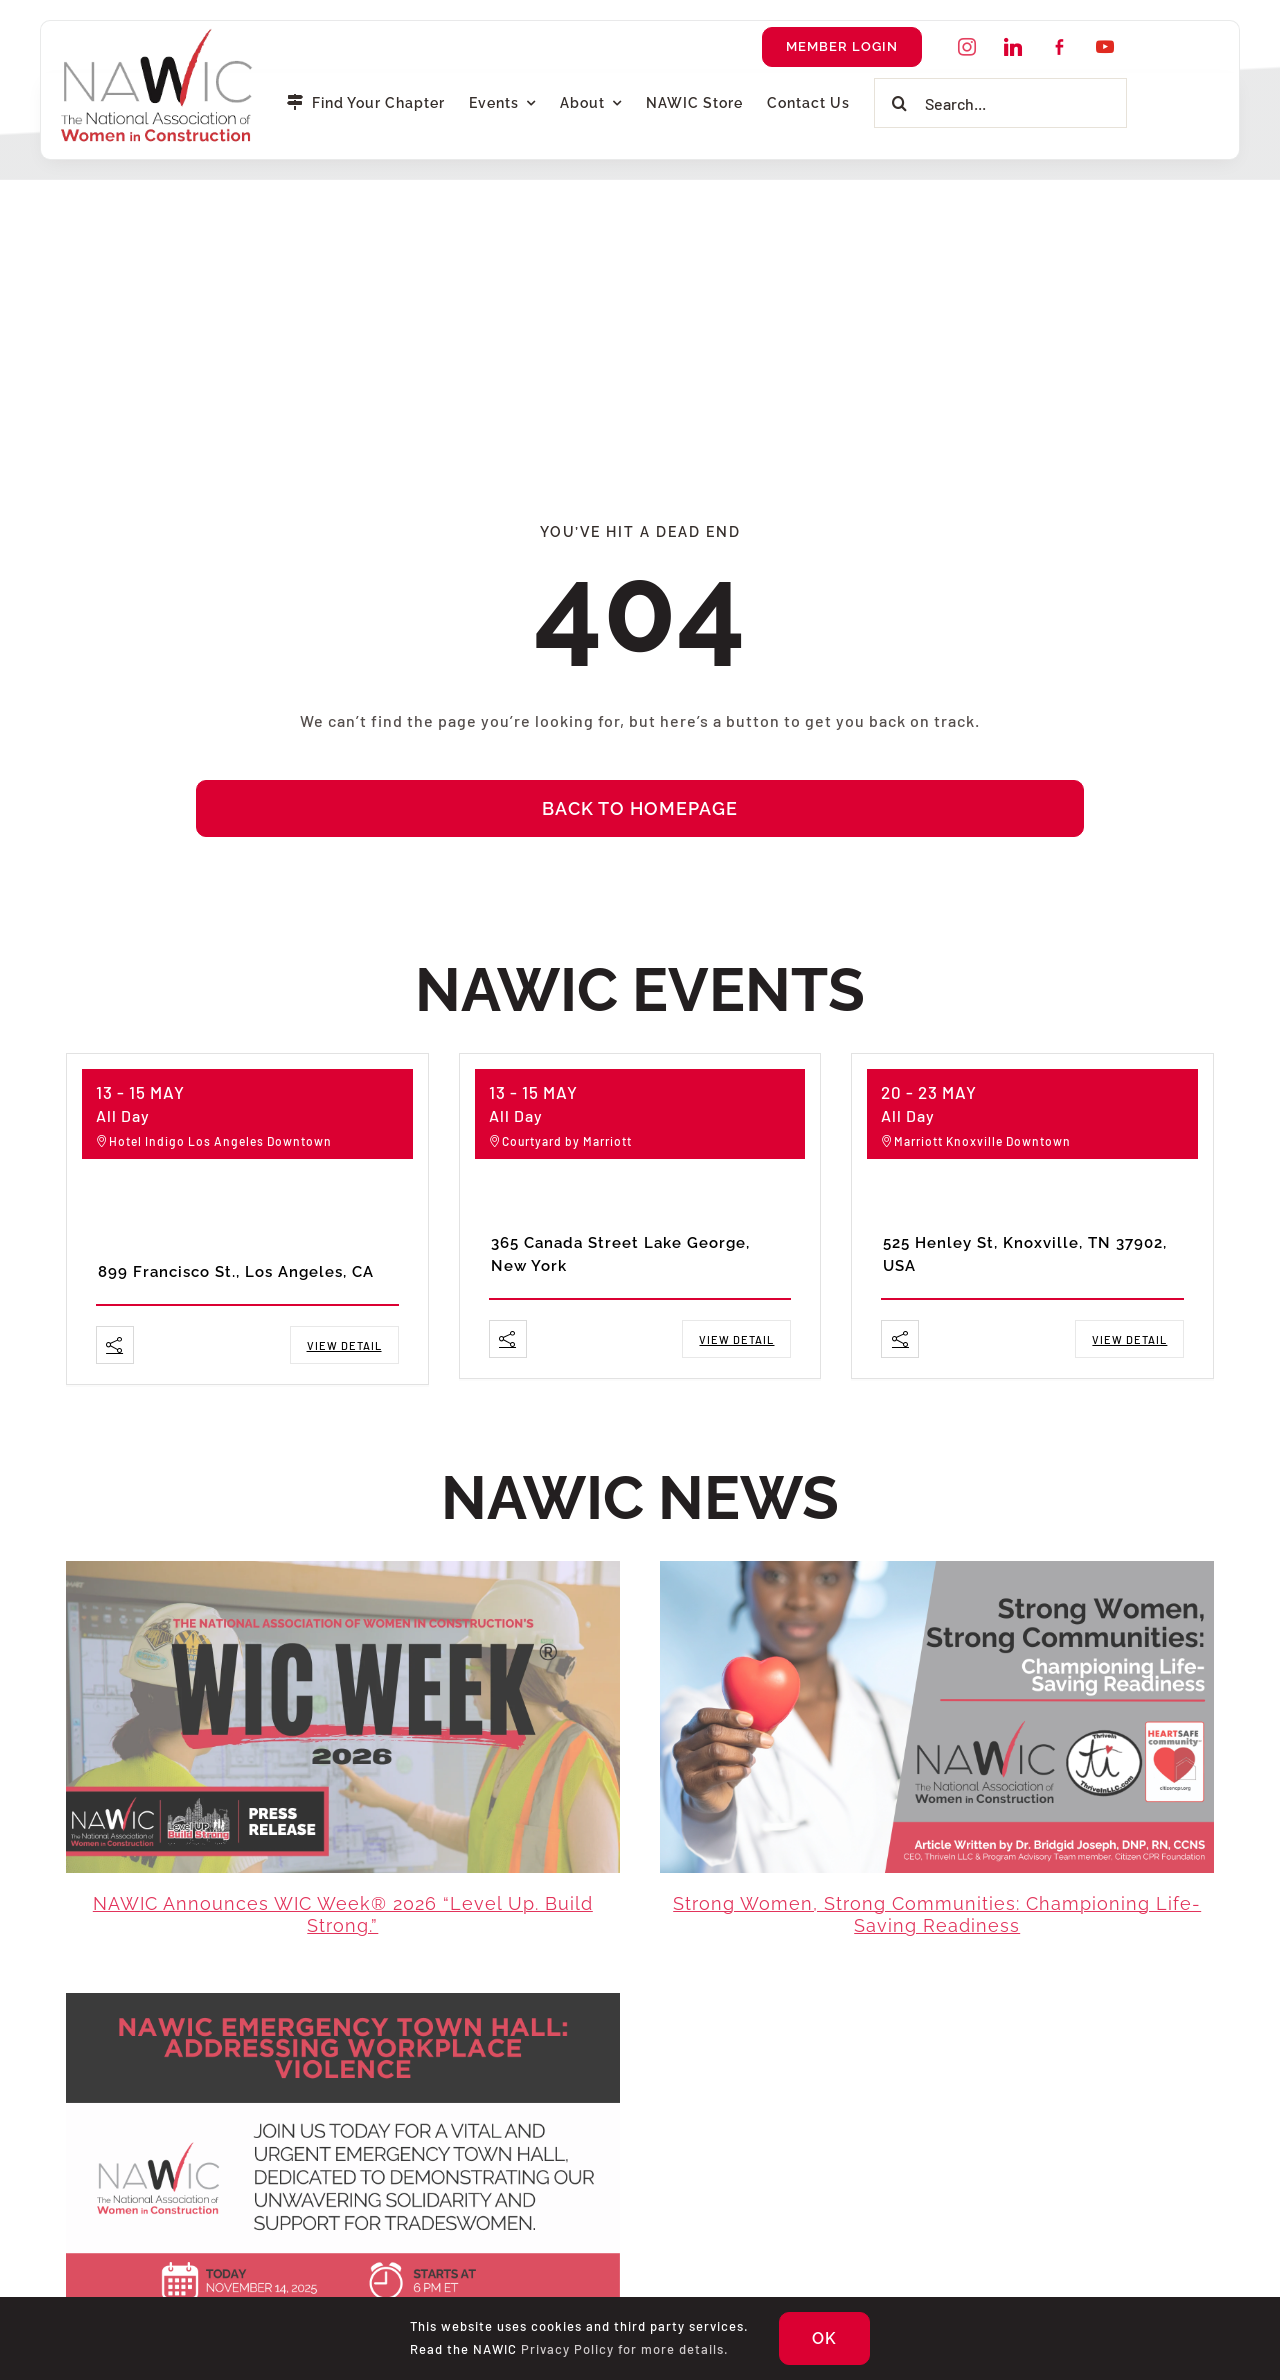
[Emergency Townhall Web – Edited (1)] (343, 2000)
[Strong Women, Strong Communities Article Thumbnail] (937, 1568)
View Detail (344, 1345)
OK (824, 2338)
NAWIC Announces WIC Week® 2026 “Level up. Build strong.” (343, 1915)
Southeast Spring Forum (1004, 1207)
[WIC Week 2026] (343, 1568)
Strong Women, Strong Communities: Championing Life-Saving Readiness (937, 1915)
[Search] (899, 103)
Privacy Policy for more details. (625, 2349)
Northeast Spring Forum (611, 1207)
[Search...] (1000, 103)
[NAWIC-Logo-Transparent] (158, 35)
